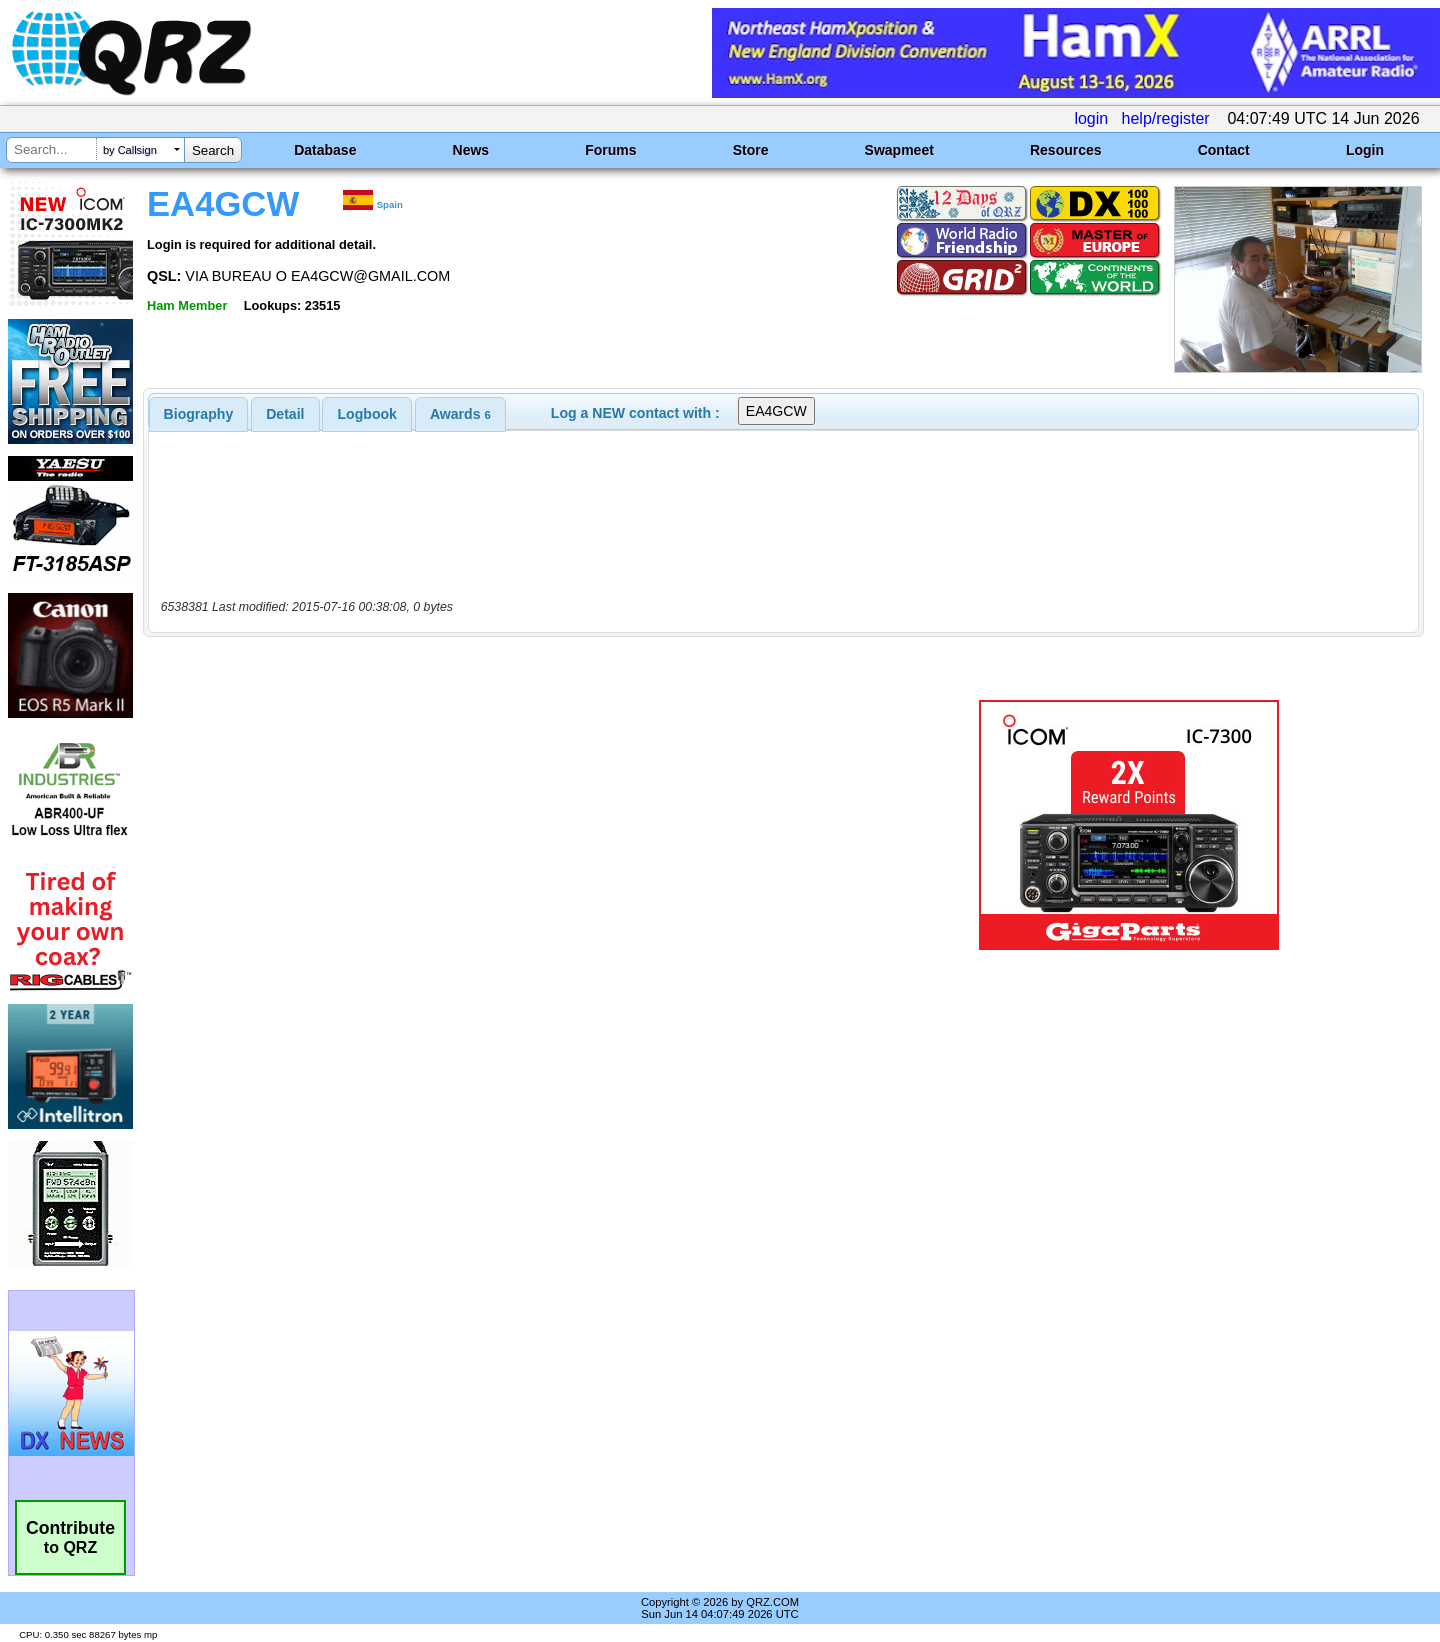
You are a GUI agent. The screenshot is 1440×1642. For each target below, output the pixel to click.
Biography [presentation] (199, 414)
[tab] (199, 414)
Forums (610, 150)
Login (1365, 150)
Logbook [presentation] (367, 414)
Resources (1066, 150)
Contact (1224, 150)
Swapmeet (899, 150)
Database (325, 150)
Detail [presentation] (285, 414)
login (1091, 118)
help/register (1166, 118)
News (471, 150)
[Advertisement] (505, 825)
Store (751, 150)
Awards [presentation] (460, 414)
